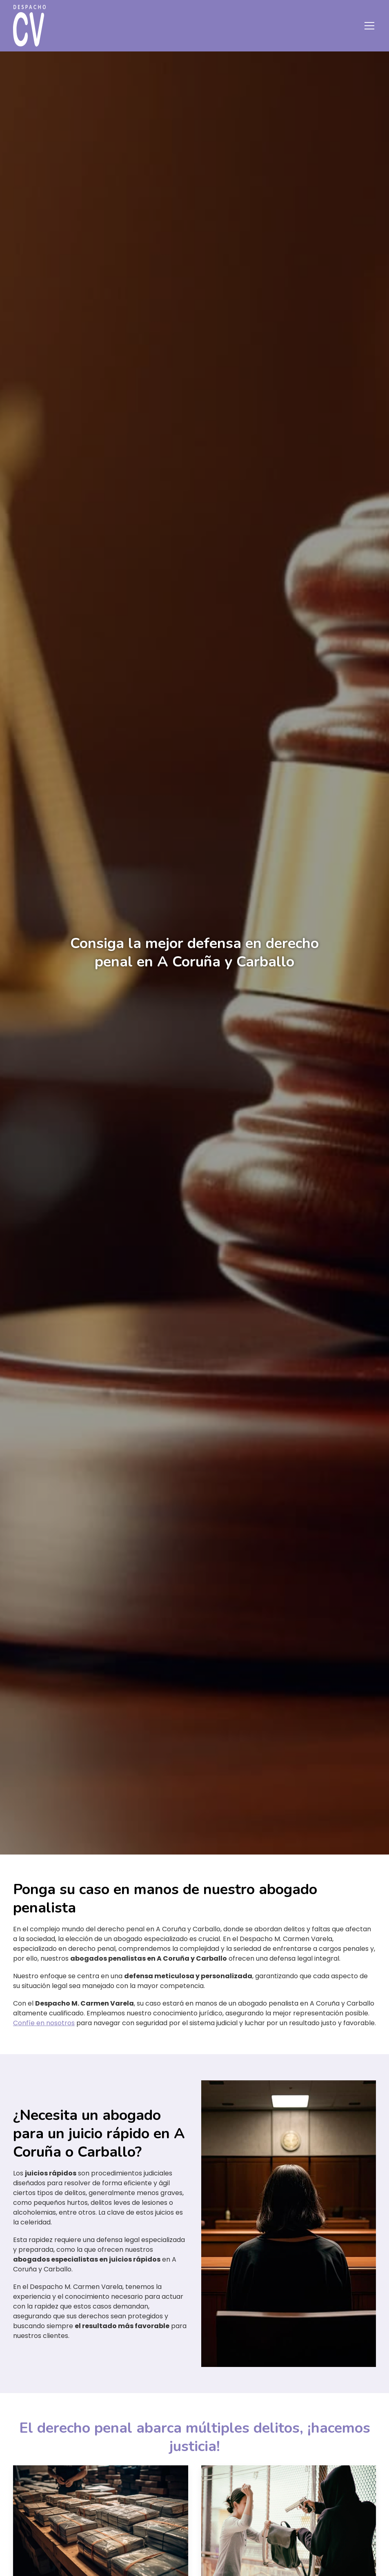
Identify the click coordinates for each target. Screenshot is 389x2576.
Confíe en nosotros (44, 2023)
